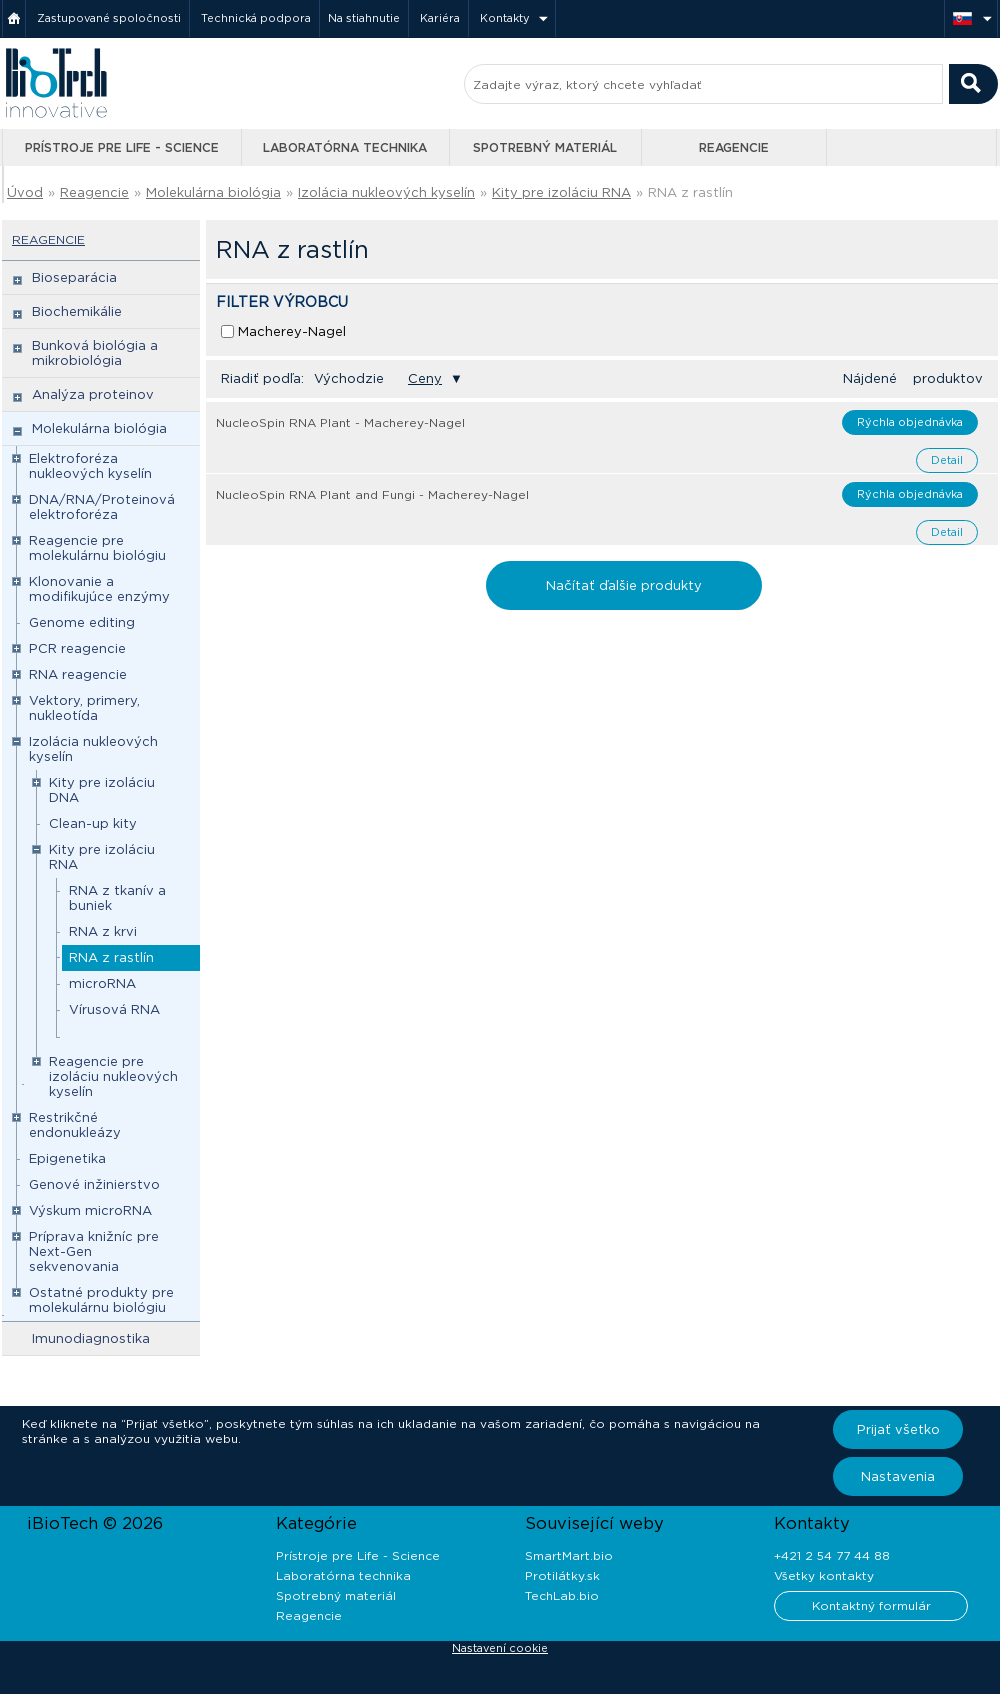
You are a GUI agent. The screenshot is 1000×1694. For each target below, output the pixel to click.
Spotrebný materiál (545, 147)
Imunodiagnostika (91, 1338)
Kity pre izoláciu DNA (102, 790)
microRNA (102, 983)
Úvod (25, 192)
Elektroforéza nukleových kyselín (90, 466)
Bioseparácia (74, 277)
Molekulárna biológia (213, 192)
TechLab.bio (562, 1595)
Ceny (425, 378)
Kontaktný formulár (871, 1605)
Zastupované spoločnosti (109, 18)
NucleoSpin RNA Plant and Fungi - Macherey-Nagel (372, 494)
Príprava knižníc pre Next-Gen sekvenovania (94, 1251)
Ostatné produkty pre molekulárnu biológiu (101, 1300)
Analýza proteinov (93, 394)
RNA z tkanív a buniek (117, 898)
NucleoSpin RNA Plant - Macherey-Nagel (340, 422)
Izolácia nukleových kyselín (386, 192)
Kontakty (505, 18)
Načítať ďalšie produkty (624, 585)
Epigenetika (67, 1158)
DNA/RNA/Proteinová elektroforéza (102, 507)
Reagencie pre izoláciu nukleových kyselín (113, 1076)
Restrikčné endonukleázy (75, 1125)
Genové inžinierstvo (94, 1184)
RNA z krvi (103, 931)
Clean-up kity (93, 823)
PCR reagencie (77, 648)
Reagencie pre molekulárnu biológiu (97, 548)
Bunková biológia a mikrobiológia (95, 353)
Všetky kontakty (824, 1575)
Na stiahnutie (364, 18)
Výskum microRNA (90, 1210)
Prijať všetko (898, 1429)
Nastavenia (898, 1476)
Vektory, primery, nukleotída (84, 708)
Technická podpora (256, 18)
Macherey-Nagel (292, 331)
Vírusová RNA (114, 1009)
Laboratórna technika (345, 147)
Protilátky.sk (562, 1575)
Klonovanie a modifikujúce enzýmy (99, 589)
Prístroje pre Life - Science (122, 147)
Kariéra (440, 18)
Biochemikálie (77, 311)
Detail (947, 460)
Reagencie (734, 147)
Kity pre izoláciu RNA (561, 192)
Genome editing (82, 622)
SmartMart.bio (569, 1555)
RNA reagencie (78, 674)
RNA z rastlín (690, 192)
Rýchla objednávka (910, 422)
